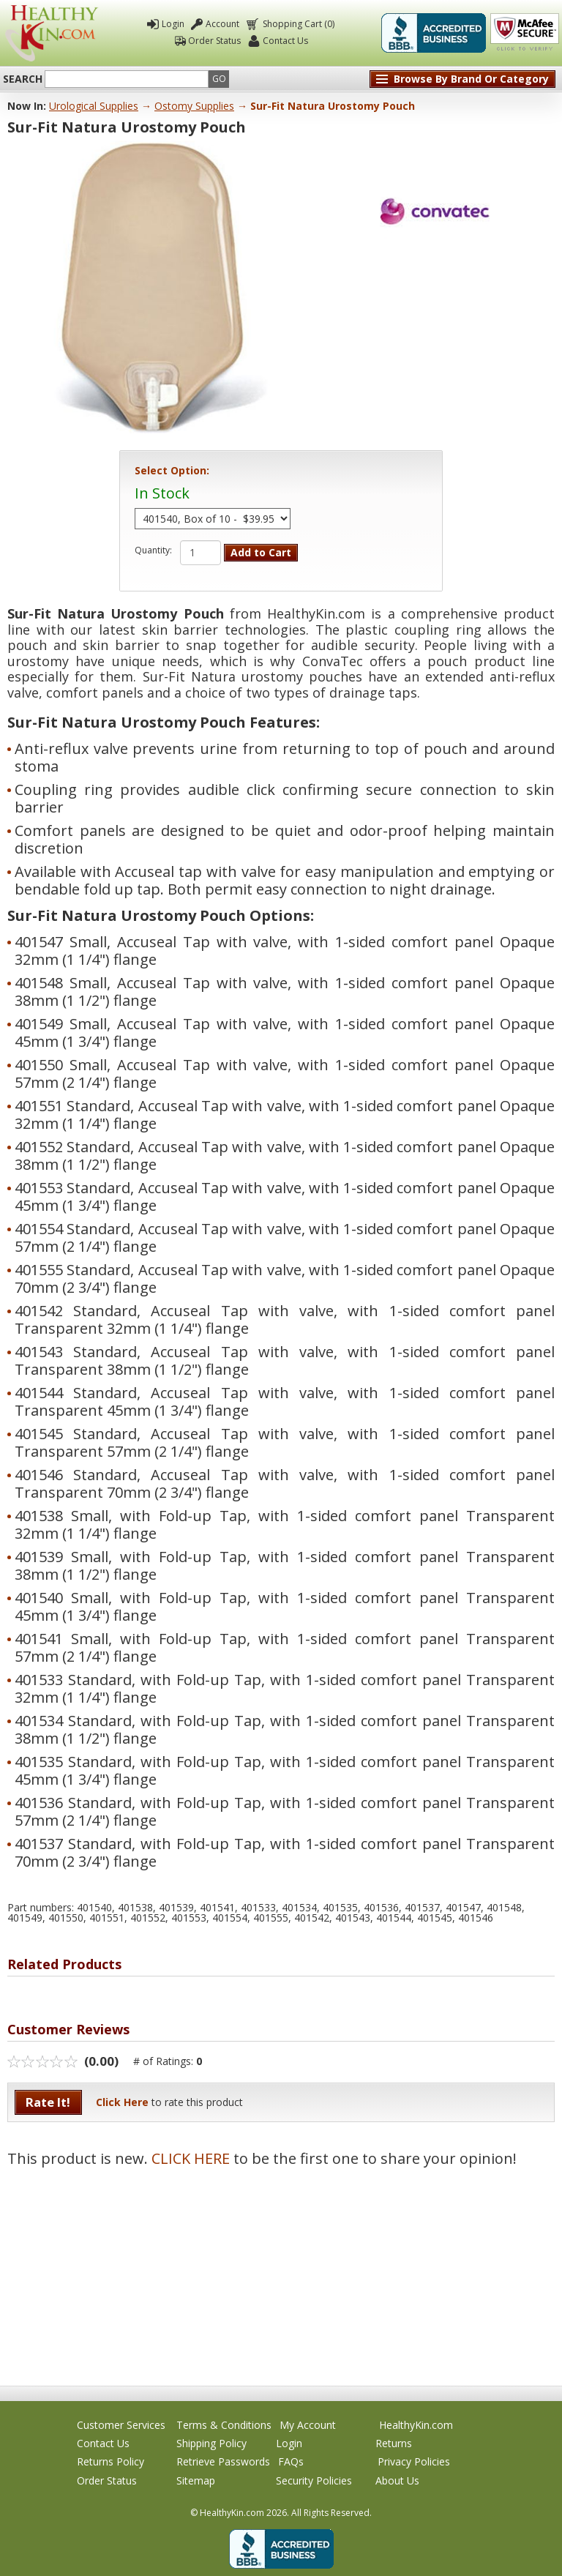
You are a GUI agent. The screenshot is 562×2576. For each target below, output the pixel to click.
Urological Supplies (93, 106)
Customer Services (121, 2425)
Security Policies (314, 2480)
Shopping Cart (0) (297, 24)
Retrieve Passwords (223, 2461)
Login (173, 24)
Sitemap (195, 2480)
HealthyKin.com (416, 2425)
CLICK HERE (190, 2158)
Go (219, 78)
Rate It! (48, 2102)
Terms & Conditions (223, 2425)
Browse (471, 79)
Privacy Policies (414, 2461)
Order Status (214, 40)
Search (22, 79)
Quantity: (153, 550)
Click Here (122, 2102)
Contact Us (285, 40)
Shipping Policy (211, 2443)
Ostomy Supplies (194, 106)
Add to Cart (261, 552)
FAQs (291, 2461)
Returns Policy (110, 2461)
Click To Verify (524, 33)
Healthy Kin (51, 33)
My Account (308, 2425)
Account (222, 24)
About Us (397, 2480)
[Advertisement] (281, 2268)
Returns (393, 2443)
